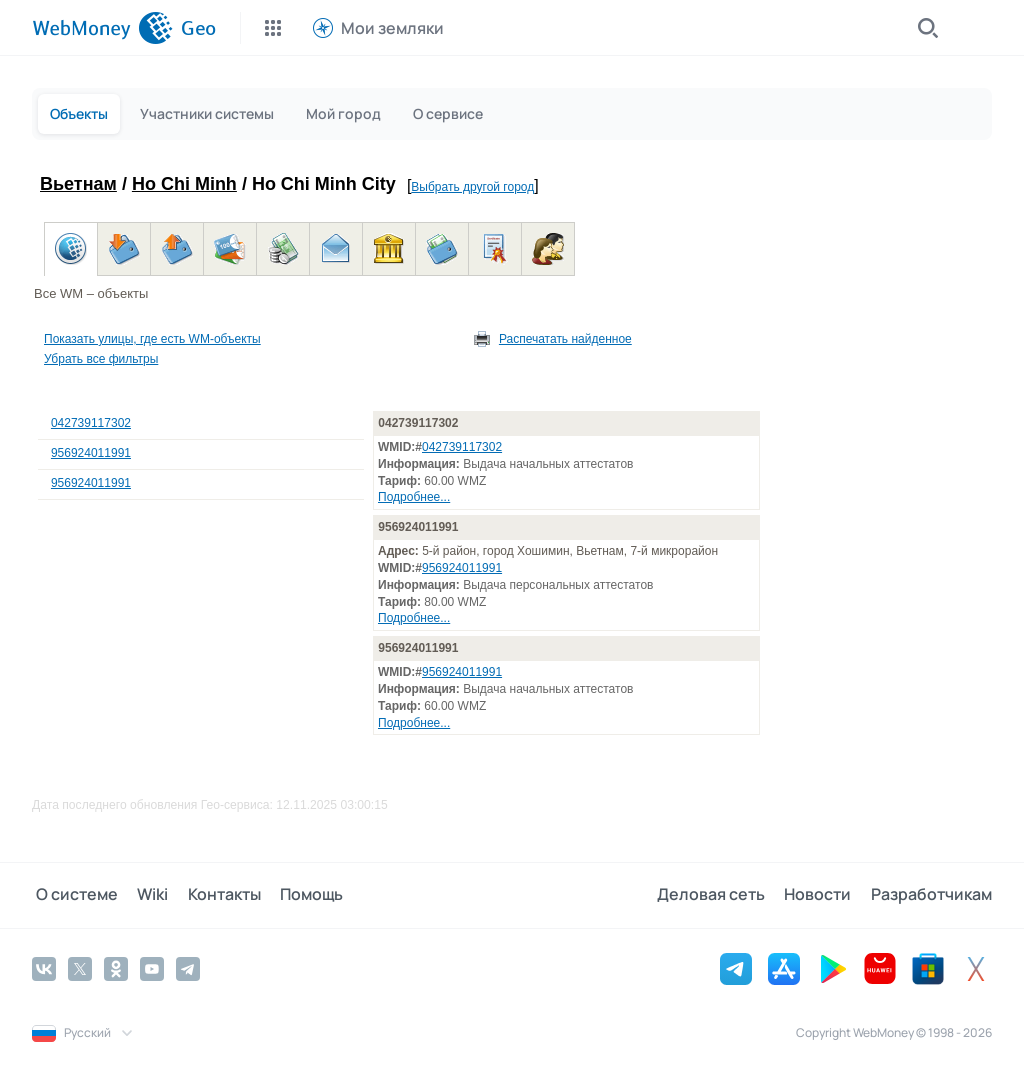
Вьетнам (78, 184)
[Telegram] (188, 968)
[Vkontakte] (44, 968)
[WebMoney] (102, 28)
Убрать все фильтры (101, 359)
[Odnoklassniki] (116, 968)
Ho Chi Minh (184, 184)
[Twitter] (80, 968)
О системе (73, 895)
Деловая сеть (718, 895)
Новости (821, 895)
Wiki (145, 895)
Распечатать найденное (565, 339)
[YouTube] (152, 968)
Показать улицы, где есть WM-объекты (152, 339)
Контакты (213, 895)
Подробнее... (414, 497)
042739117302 (91, 423)
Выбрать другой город (472, 187)
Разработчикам (931, 895)
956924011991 (91, 453)
